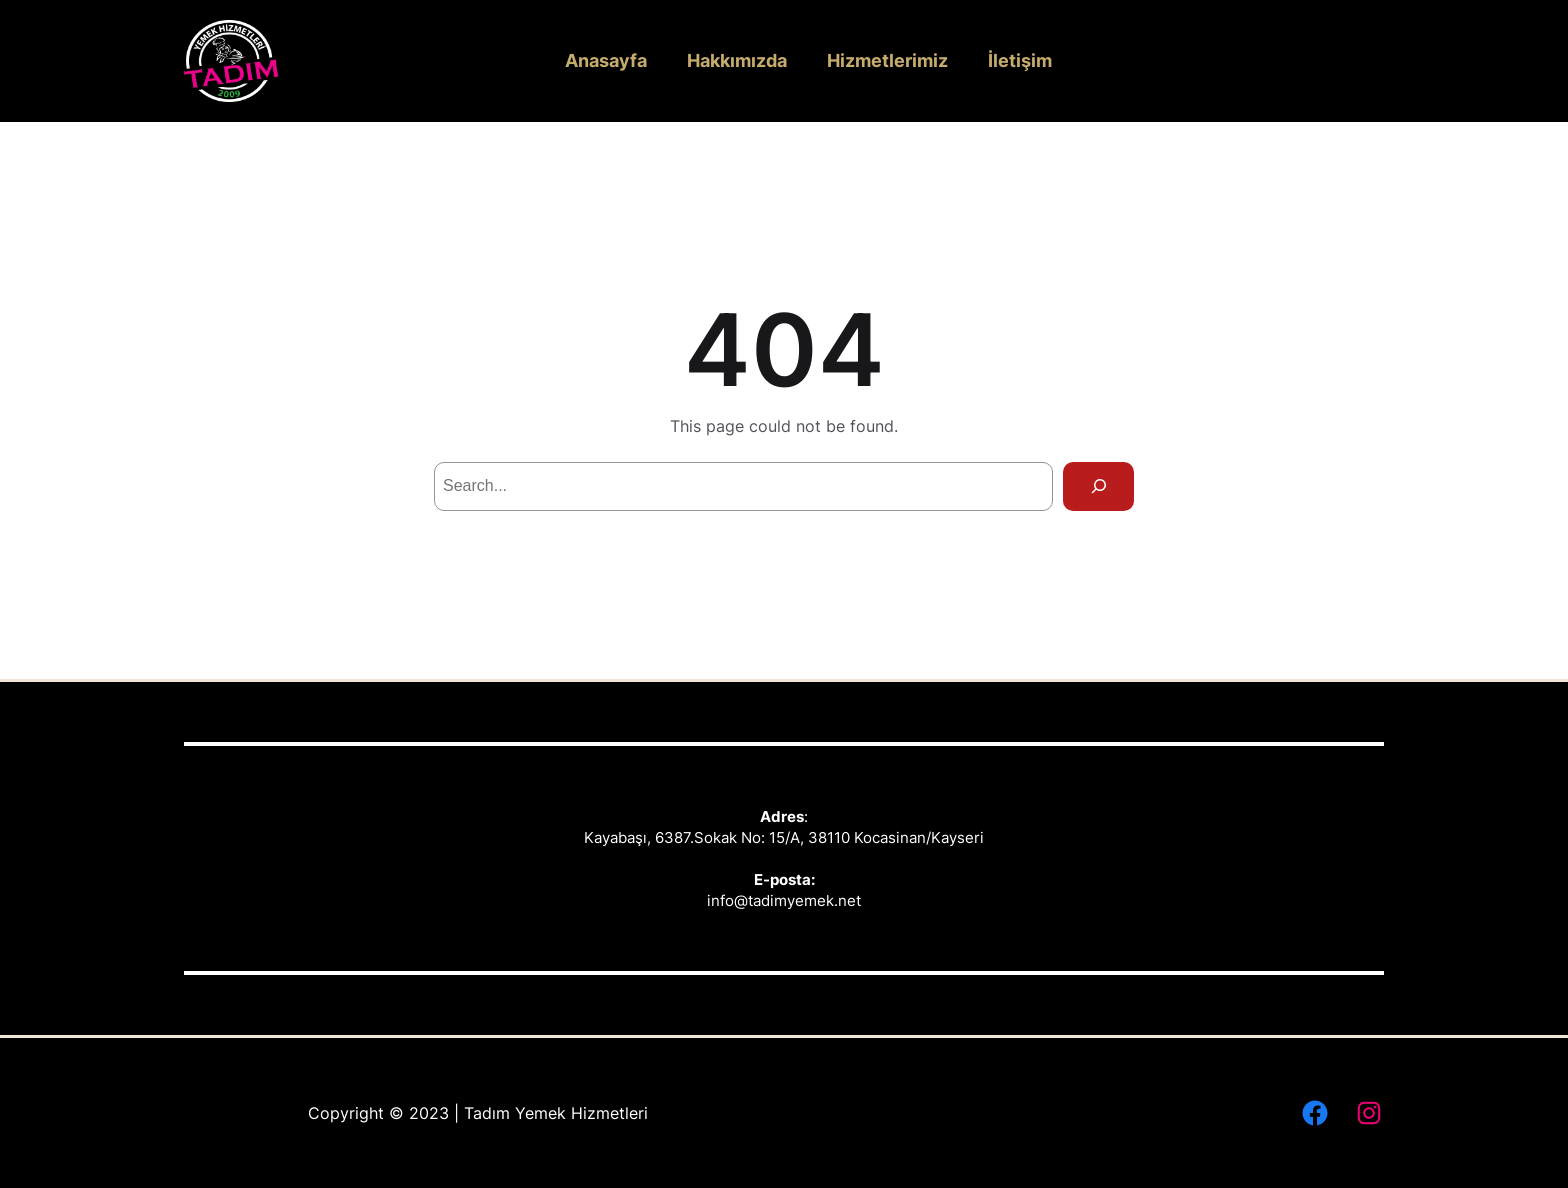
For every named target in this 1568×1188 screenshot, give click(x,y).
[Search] (1098, 486)
